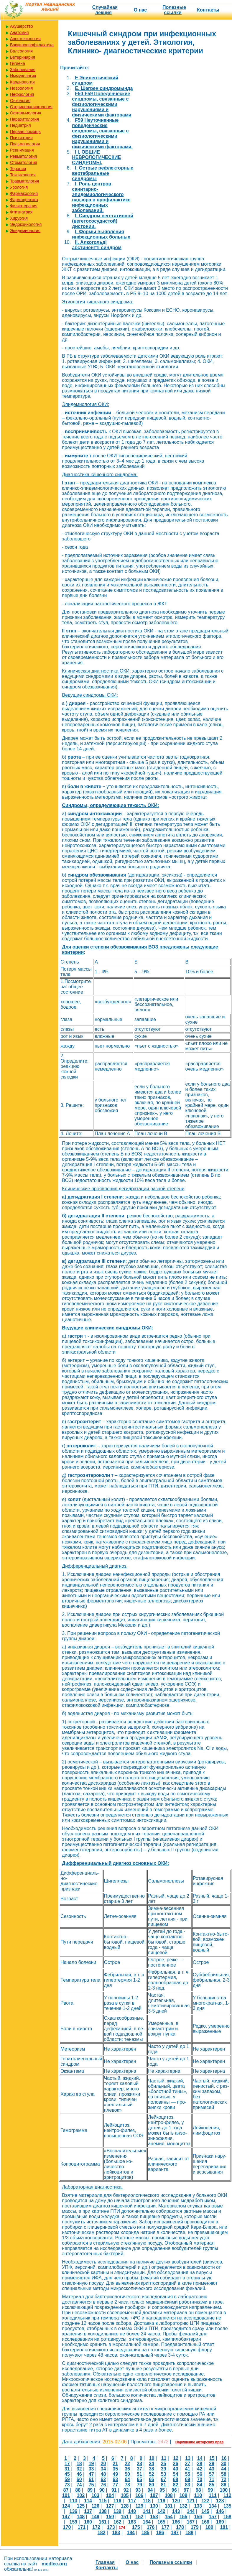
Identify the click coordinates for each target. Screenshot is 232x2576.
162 (117, 2521)
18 (79, 2463)
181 (224, 2527)
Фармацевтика (24, 199)
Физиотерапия (23, 205)
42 (199, 2468)
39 (163, 2468)
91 (114, 2490)
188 (189, 2532)
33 (91, 2468)
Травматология (24, 181)
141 (147, 2511)
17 (67, 2463)
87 (66, 2490)
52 (151, 2474)
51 (139, 2474)
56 (199, 2474)
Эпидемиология (25, 230)
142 (161, 2511)
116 (117, 2500)
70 (199, 2479)
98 (198, 2490)
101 (66, 2495)
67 (163, 2479)
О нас (140, 9)
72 (223, 2479)
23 (139, 2463)
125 (81, 2505)
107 (154, 2495)
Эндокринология (26, 224)
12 (175, 2458)
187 (175, 2532)
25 (163, 2463)
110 (198, 2495)
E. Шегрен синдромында (104, 88)
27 (187, 2463)
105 (125, 2495)
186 (160, 2532)
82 (175, 2484)
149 (95, 2516)
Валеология (21, 51)
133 (198, 2505)
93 (138, 2490)
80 (151, 2484)
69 (187, 2479)
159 (74, 2521)
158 (227, 2516)
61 (91, 2479)
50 (127, 2474)
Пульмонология (25, 144)
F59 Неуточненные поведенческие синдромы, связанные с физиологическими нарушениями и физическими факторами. (102, 133)
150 (110, 2516)
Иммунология (23, 75)
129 (139, 2505)
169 (220, 2521)
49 (115, 2474)
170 (67, 2527)
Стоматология (23, 162)
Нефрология (22, 94)
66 (151, 2479)
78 (127, 2484)
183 (116, 2532)
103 (95, 2495)
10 (151, 2458)
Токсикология (23, 174)
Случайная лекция (105, 10)
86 (223, 2484)
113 (74, 2500)
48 (103, 2474)
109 (183, 2495)
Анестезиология (25, 38)
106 (139, 2495)
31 (67, 2468)
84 (199, 2484)
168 (205, 2521)
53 (163, 2474)
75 (91, 2484)
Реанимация (22, 150)
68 (175, 2479)
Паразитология (24, 119)
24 (151, 2463)
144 (191, 2511)
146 (220, 2511)
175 (136, 2527)
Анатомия (19, 32)
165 (161, 2521)
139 (117, 2511)
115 (103, 2500)
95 (162, 2490)
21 (115, 2463)
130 (154, 2505)
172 (96, 2527)
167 (191, 2521)
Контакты (208, 9)
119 (161, 2500)
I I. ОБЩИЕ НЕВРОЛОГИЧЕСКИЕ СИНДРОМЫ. (96, 157)
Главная (105, 2562)
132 (183, 2505)
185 (145, 2532)
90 (102, 2490)
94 (150, 2490)
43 (211, 2468)
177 (165, 2527)
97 (186, 2490)
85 (211, 2484)
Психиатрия (21, 137)
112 (227, 2495)
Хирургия (19, 218)
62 (103, 2479)
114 (88, 2500)
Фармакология (24, 193)
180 (209, 2527)
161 (103, 2521)
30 (223, 2463)
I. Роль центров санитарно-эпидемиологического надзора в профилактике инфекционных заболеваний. (101, 197)
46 (79, 2474)
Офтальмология (25, 113)
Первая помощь (25, 131)
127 (110, 2505)
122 (205, 2500)
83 (187, 2484)
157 (213, 2516)
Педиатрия (20, 125)
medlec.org (54, 2563)
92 (126, 2490)
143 (176, 2511)
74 (79, 2484)
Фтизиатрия (21, 212)
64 (127, 2479)
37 (139, 2468)
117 (132, 2500)
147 (66, 2516)
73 (67, 2484)
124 (66, 2505)
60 (79, 2479)
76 (103, 2484)
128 (125, 2505)
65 (139, 2479)
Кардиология (22, 82)
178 (180, 2527)
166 (176, 2521)
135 (227, 2505)
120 (176, 2500)
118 (147, 2500)
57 (211, 2474)
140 (132, 2511)
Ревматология (23, 156)
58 (223, 2474)
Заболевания (22, 69)
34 (103, 2468)
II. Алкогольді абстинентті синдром (96, 245)
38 (151, 2468)
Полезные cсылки (174, 10)
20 (103, 2463)
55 (187, 2474)
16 (224, 2458)
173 (111, 2527)
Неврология (21, 88)
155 (183, 2516)
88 (77, 2490)
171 (81, 2527)
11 (164, 2458)
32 (79, 2468)
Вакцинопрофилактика (32, 44)
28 (199, 2463)
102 (81, 2495)
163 (132, 2521)
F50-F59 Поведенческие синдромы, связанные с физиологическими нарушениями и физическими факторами (101, 104)
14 (200, 2458)
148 (81, 2516)
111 (213, 2495)
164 (147, 2521)
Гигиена (17, 63)
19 (91, 2463)
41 (187, 2468)
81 (163, 2484)
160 (88, 2521)
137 (88, 2511)
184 (131, 2532)
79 (139, 2484)
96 (174, 2490)
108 (169, 2495)
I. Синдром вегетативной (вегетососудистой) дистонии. (102, 221)
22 (127, 2463)
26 (175, 2463)
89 (90, 2490)
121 (191, 2500)
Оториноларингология (31, 106)
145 (205, 2511)
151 (125, 2516)
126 (95, 2505)
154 (169, 2516)
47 (91, 2474)
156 (198, 2516)
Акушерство (21, 26)
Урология (19, 187)
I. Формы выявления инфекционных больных (101, 234)
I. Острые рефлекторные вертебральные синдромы (102, 173)
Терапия (18, 168)
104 (110, 2495)
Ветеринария (22, 57)
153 (154, 2516)
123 (220, 2500)
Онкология (20, 100)
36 (127, 2468)
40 (175, 2468)
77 (115, 2484)
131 (169, 2505)
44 (223, 2468)
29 (211, 2463)
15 (212, 2458)
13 (187, 2458)
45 (67, 2474)
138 (103, 2511)
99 (210, 2490)
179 (195, 2527)
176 (151, 2527)
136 (74, 2511)
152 (139, 2516)
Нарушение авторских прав (199, 2442)
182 (102, 2532)
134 (213, 2505)
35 (115, 2468)
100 (224, 2490)
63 (115, 2479)
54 (175, 2474)
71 (211, 2479)
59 (67, 2479)
